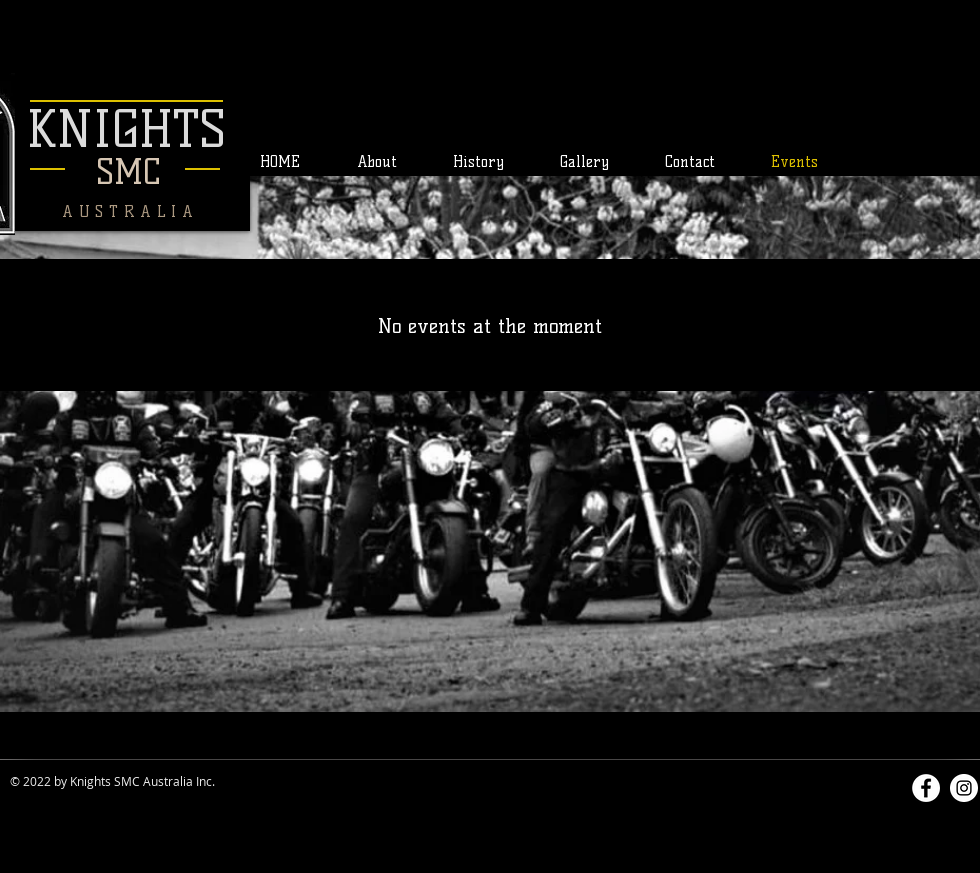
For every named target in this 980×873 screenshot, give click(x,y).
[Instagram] (964, 788)
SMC (128, 172)
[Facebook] (926, 788)
